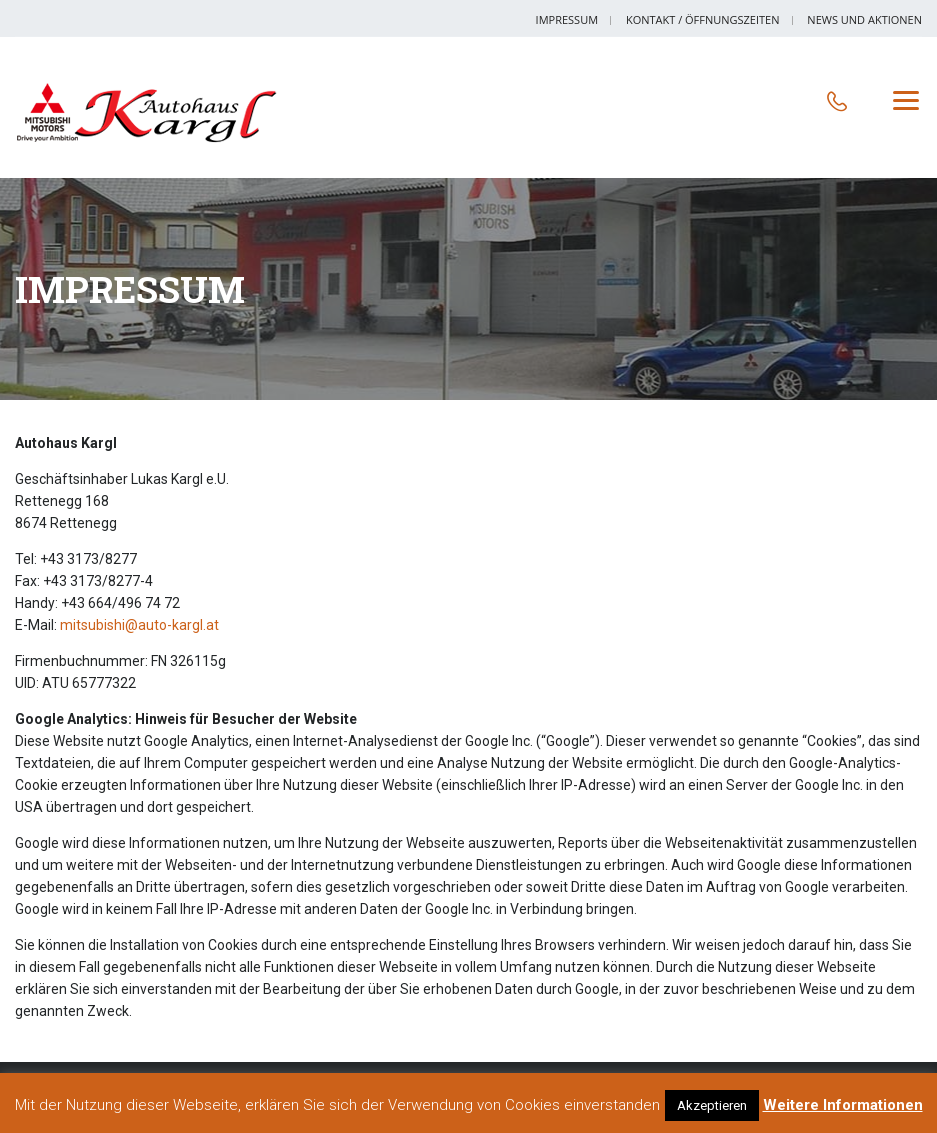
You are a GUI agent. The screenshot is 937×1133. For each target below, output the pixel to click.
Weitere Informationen (843, 1105)
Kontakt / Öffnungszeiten (703, 19)
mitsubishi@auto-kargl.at (139, 625)
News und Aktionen (864, 19)
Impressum (567, 19)
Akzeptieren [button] (712, 1105)
